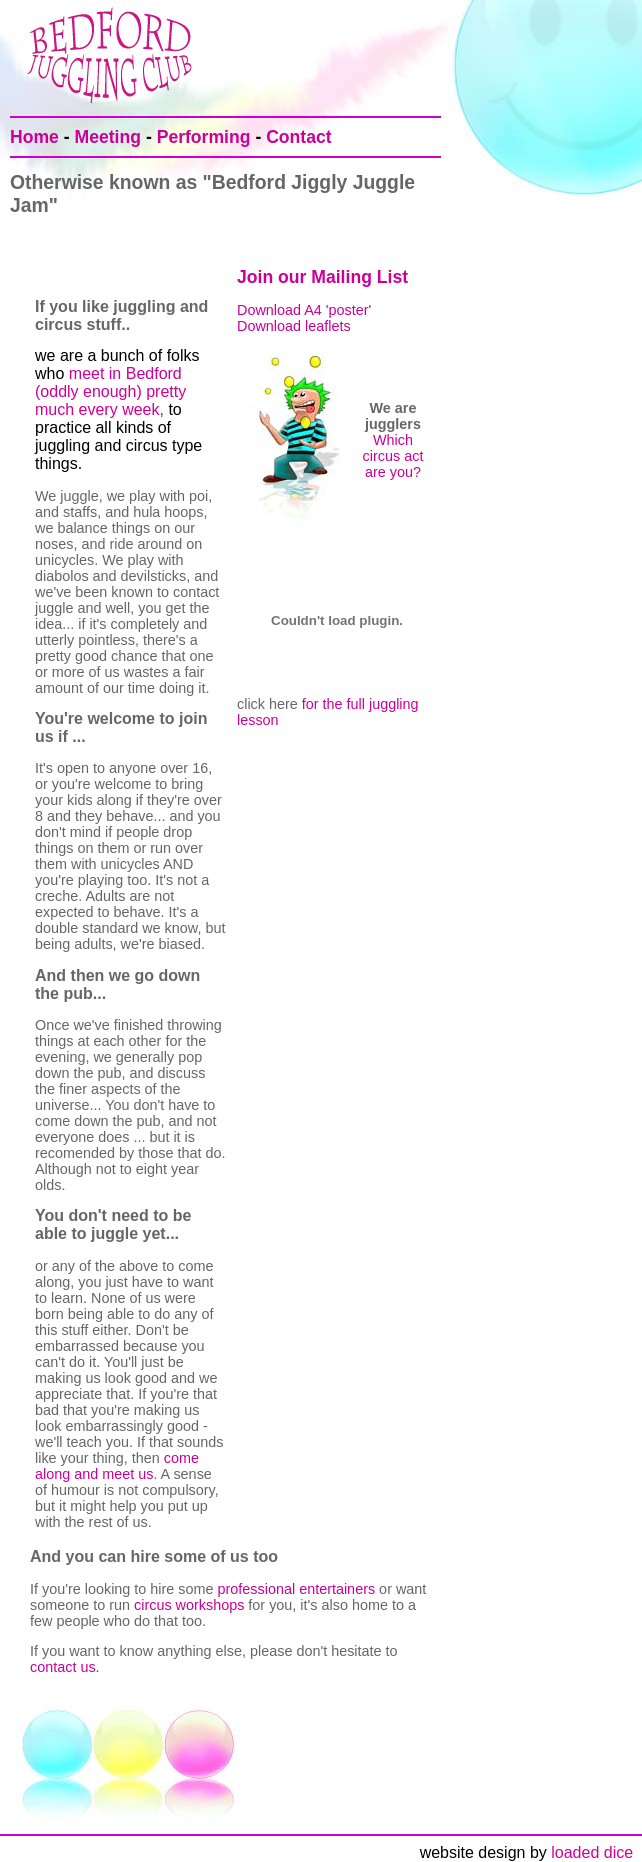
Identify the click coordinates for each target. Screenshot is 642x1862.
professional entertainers (297, 1589)
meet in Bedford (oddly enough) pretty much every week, (110, 391)
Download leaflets (294, 326)
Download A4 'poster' (304, 310)
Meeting (108, 137)
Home (34, 137)
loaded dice (596, 1852)
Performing (204, 137)
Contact (299, 137)
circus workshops (189, 1605)
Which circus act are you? (393, 456)
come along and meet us (117, 1466)
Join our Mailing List (322, 277)
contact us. (65, 1667)
